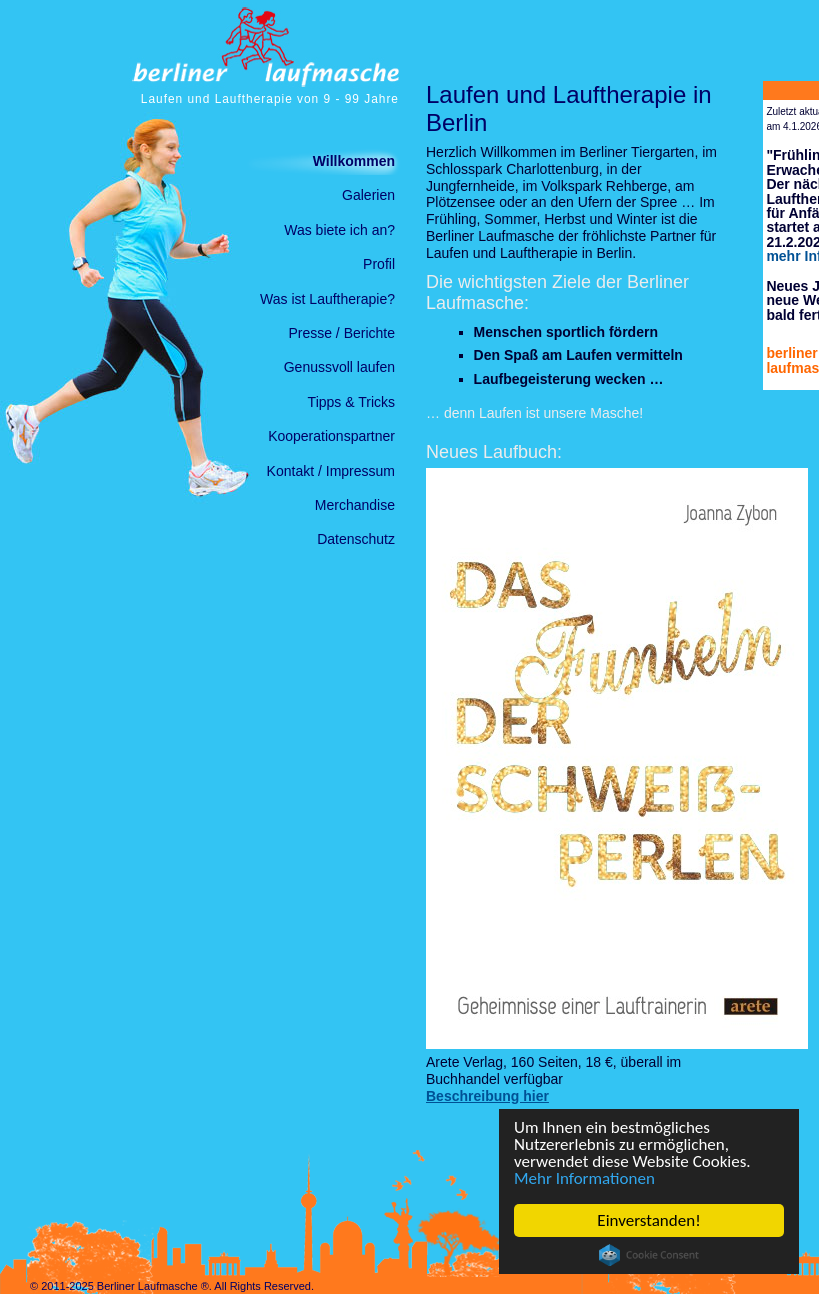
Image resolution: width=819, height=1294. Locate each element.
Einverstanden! (648, 1220)
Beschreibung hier (487, 1096)
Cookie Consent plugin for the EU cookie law (649, 1255)
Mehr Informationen (584, 1178)
